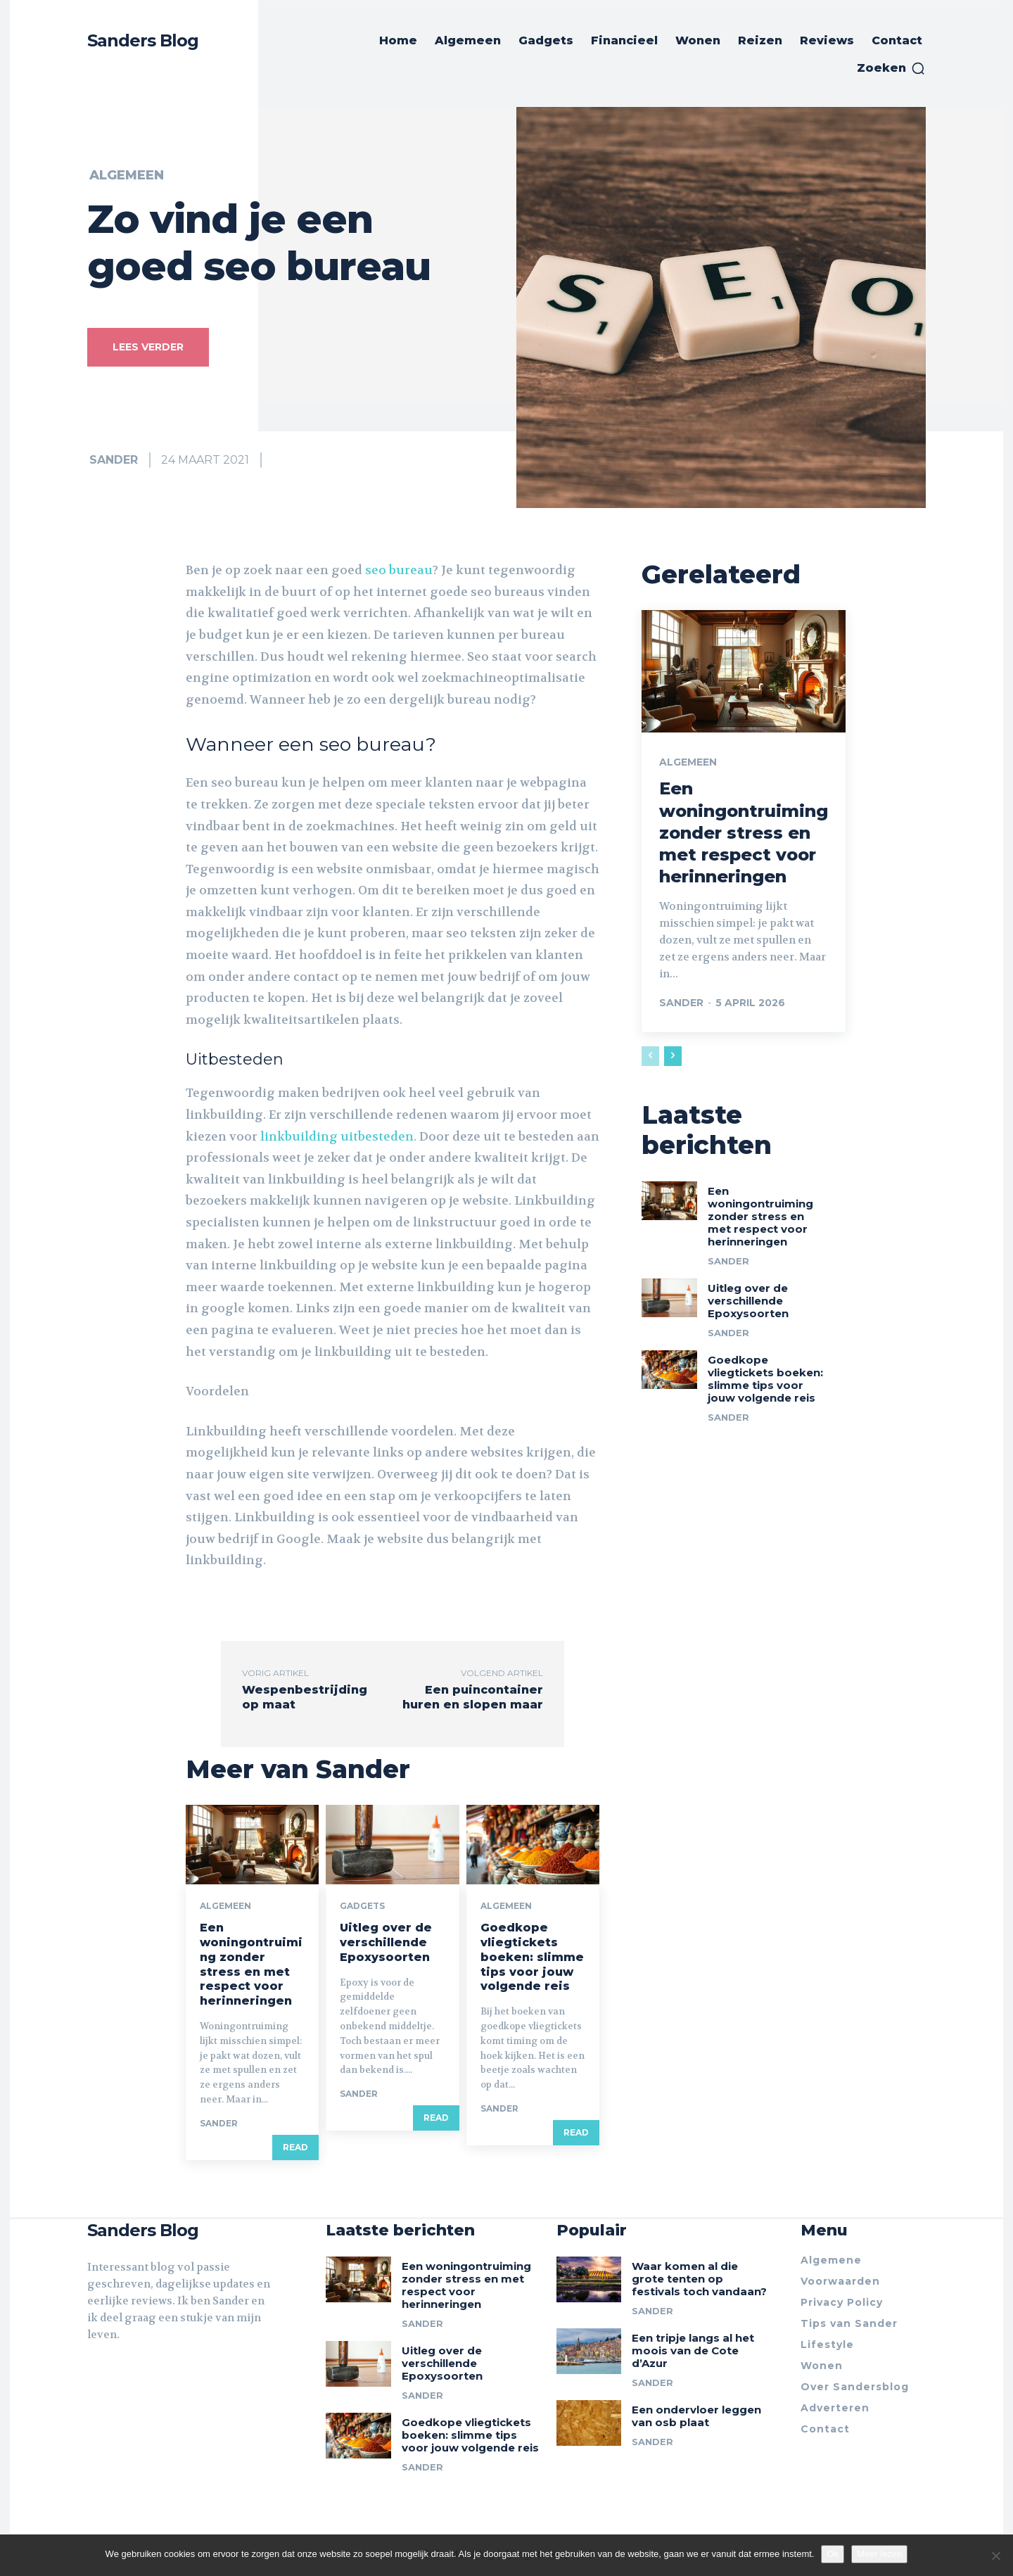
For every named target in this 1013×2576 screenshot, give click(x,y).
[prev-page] (650, 1056)
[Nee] (995, 2556)
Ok (833, 2554)
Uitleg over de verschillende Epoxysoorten (386, 1942)
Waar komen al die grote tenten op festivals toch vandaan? (699, 2278)
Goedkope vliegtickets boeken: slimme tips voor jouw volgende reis (532, 1957)
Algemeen (126, 175)
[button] (891, 68)
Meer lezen (879, 2554)
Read (295, 2147)
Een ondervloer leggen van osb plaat (696, 2416)
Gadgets (362, 1906)
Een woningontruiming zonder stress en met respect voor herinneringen (251, 1964)
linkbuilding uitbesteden (337, 1136)
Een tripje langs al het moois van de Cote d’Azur (693, 2350)
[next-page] (673, 1056)
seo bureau (399, 570)
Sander (113, 460)
